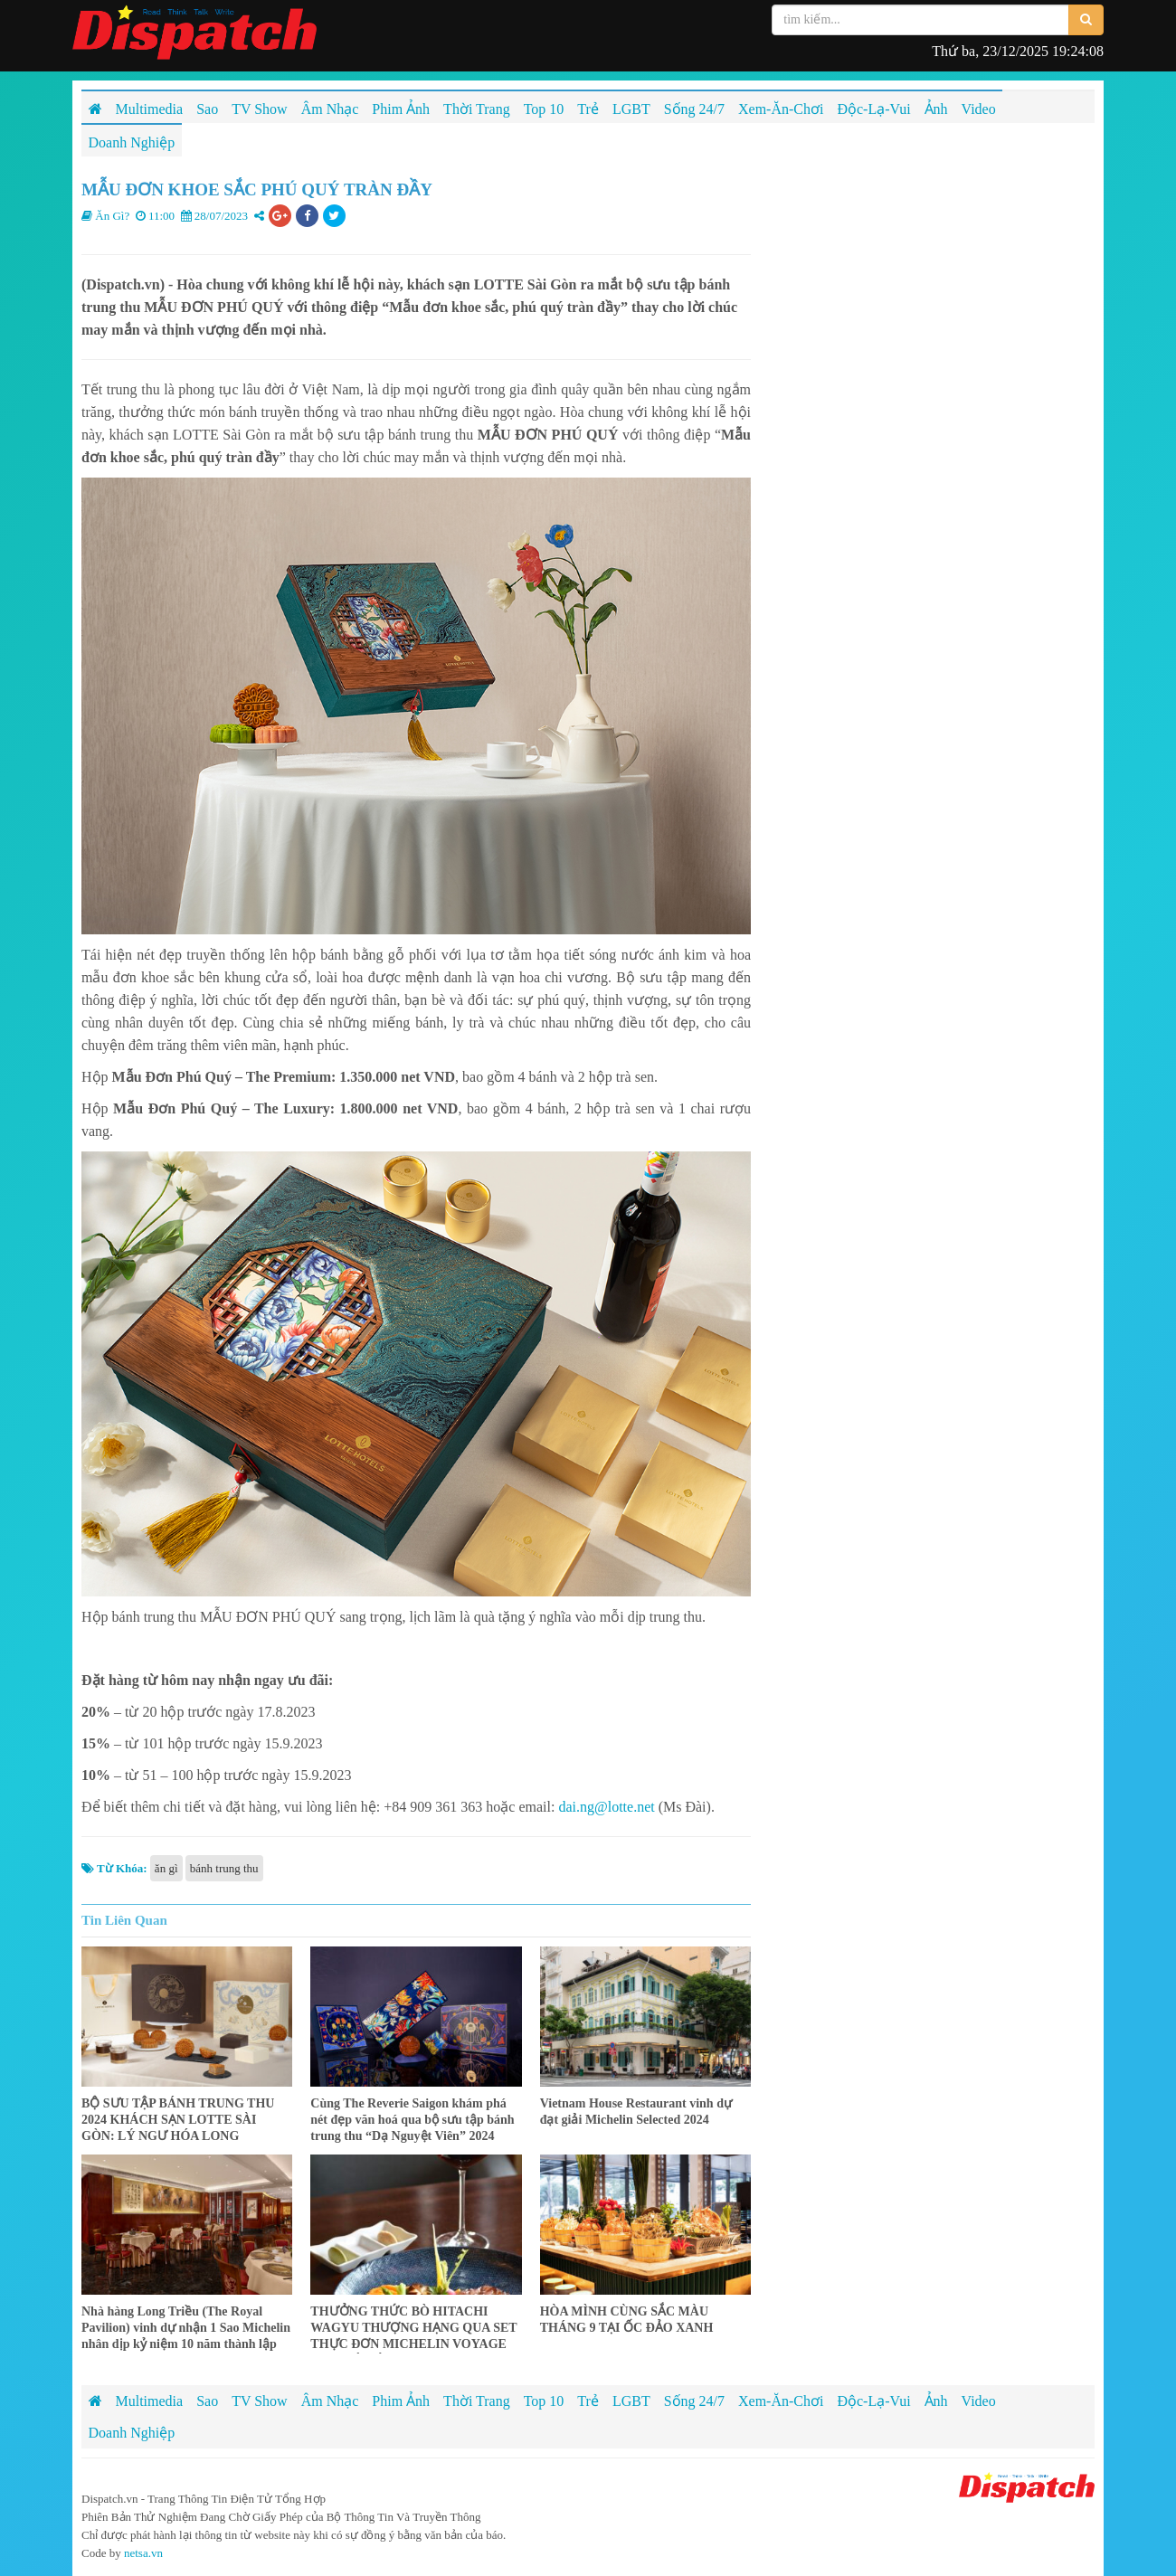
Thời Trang (476, 2401)
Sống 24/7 (694, 2401)
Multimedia (150, 2401)
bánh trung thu (224, 1868)
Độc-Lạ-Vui (873, 2401)
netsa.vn (143, 2553)
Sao (207, 2401)
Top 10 (544, 2401)
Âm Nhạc (330, 2401)
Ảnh (936, 2401)
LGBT (631, 2401)
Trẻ (588, 2401)
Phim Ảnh (401, 2401)
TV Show (260, 2401)
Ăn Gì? (112, 216)
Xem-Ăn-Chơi (780, 2401)
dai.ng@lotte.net (606, 1806)
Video (979, 2401)
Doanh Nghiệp (132, 2432)
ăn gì (166, 1868)
